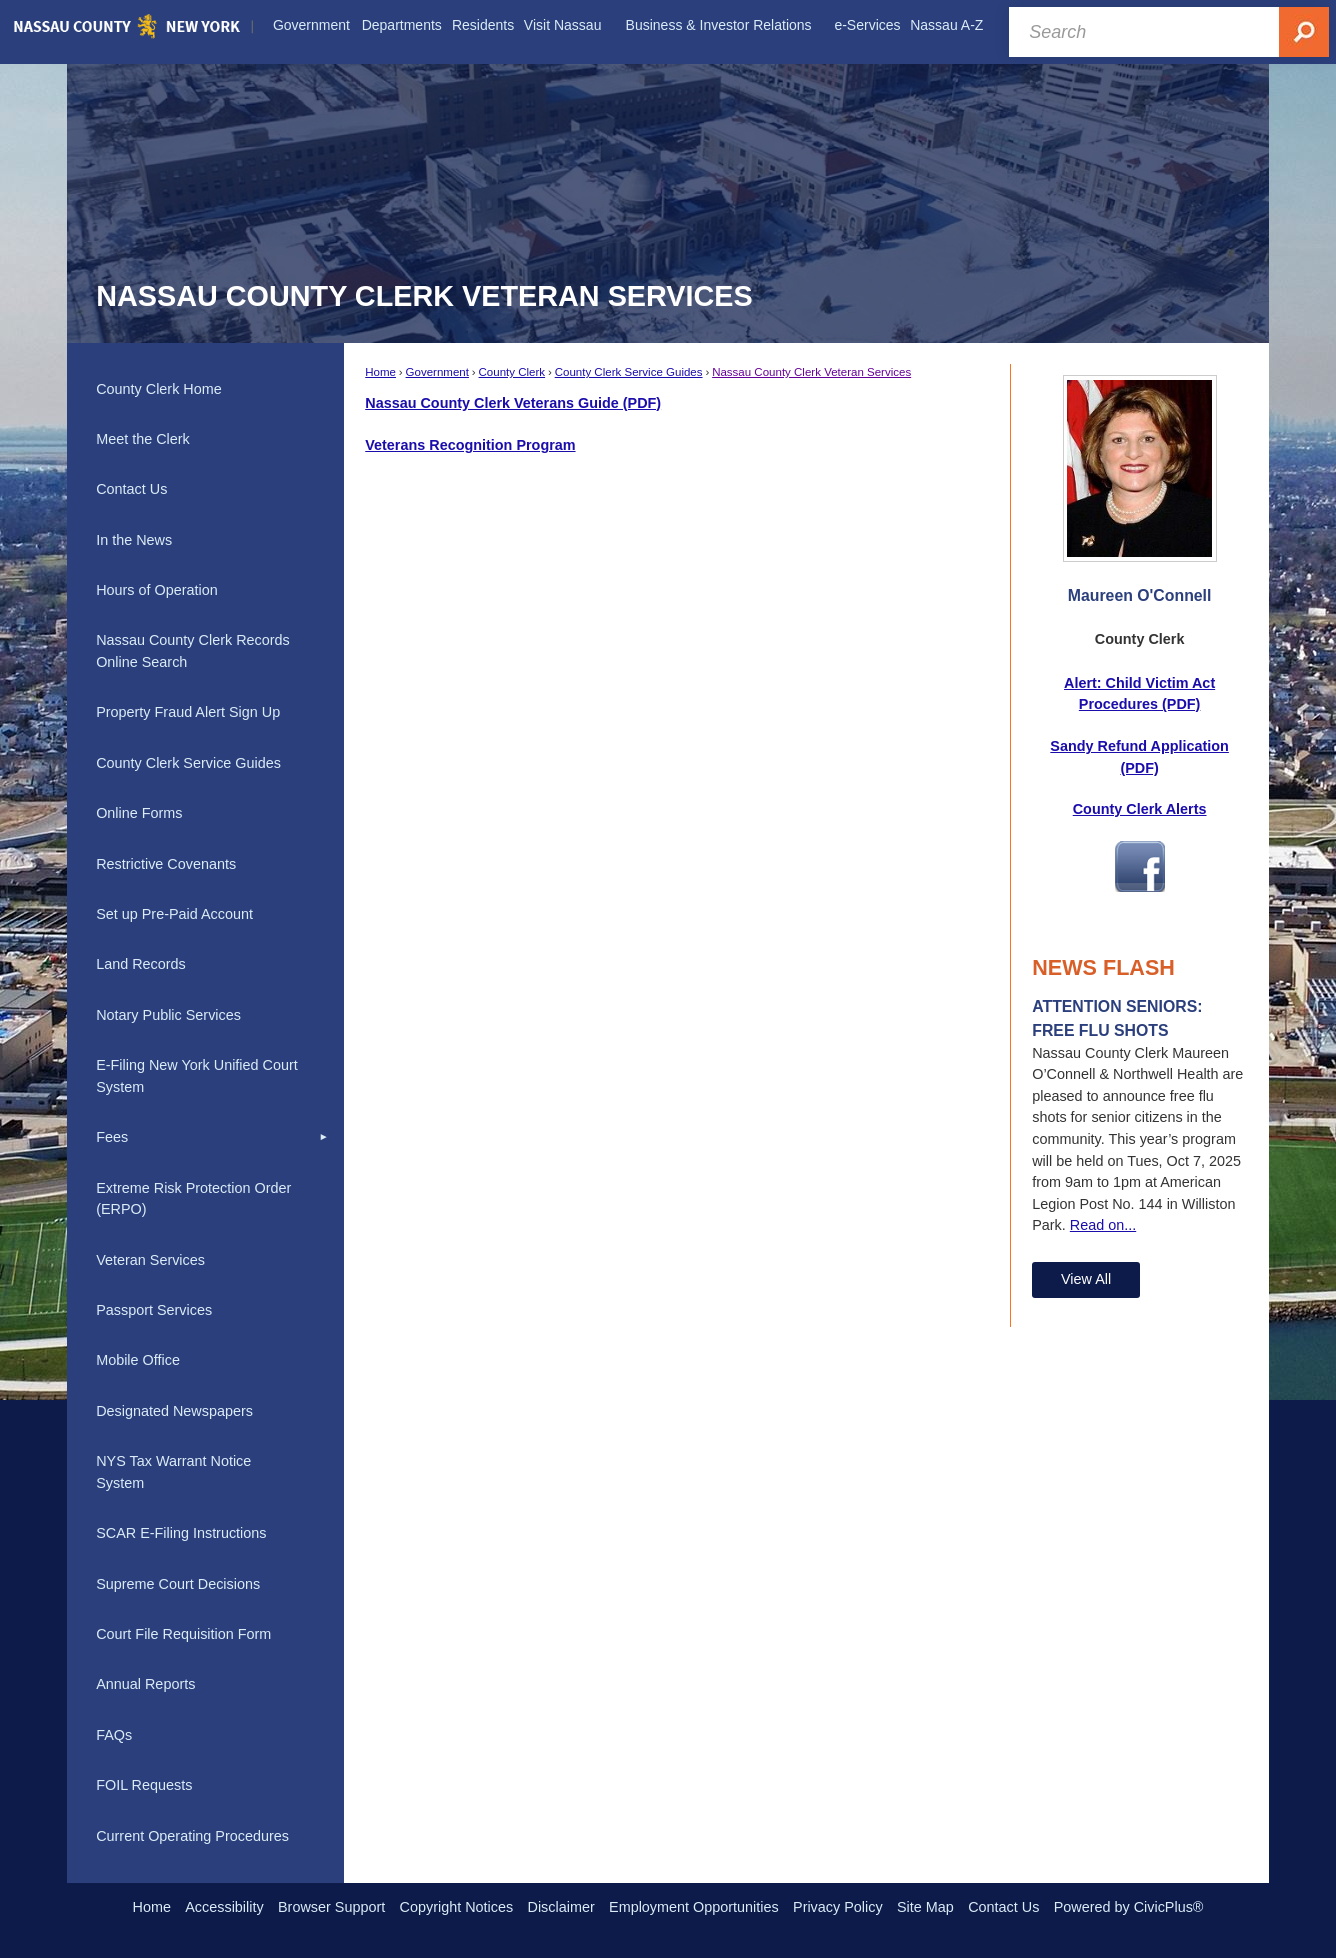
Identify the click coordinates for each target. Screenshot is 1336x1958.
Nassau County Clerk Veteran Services (811, 372)
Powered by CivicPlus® (1129, 1907)
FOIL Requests (144, 1785)
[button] (324, 1138)
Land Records (141, 964)
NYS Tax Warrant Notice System (173, 1472)
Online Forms (139, 813)
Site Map (925, 1907)
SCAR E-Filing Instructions (181, 1533)
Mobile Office (138, 1360)
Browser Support (331, 1907)
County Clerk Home (159, 389)
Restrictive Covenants (166, 864)
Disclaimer (561, 1907)
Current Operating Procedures (192, 1836)
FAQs (114, 1735)
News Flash (1103, 967)
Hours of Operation (157, 590)
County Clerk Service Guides (629, 372)
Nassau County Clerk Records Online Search (193, 651)
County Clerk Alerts (1140, 809)
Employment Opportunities (694, 1907)
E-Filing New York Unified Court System (197, 1076)
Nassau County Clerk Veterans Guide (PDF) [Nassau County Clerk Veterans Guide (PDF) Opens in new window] (513, 403)
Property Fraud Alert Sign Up (188, 712)
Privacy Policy (838, 1907)
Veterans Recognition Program (470, 445)
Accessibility (224, 1907)
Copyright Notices (457, 1907)
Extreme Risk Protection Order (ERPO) (193, 1199)
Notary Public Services (168, 1015)
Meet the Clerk (143, 439)
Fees (112, 1137)
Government (437, 372)
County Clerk (512, 372)
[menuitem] (311, 26)
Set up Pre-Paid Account (174, 914)
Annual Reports (145, 1684)
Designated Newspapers (174, 1411)
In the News (134, 540)
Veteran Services (150, 1260)
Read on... (1103, 1225)
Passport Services (154, 1310)
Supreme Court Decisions (178, 1584)
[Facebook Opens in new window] (1140, 881)
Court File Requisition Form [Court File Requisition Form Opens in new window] (183, 1634)
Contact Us (131, 489)
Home (380, 372)
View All (1086, 1279)
